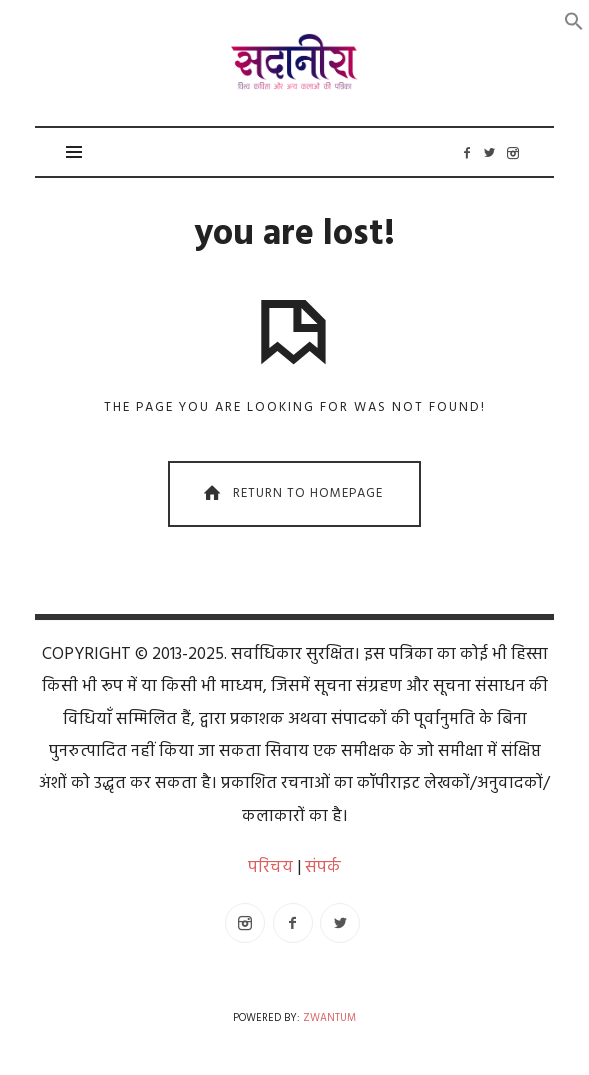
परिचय (270, 867)
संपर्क (323, 867)
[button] (574, 21)
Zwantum (329, 1018)
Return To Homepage (291, 494)
